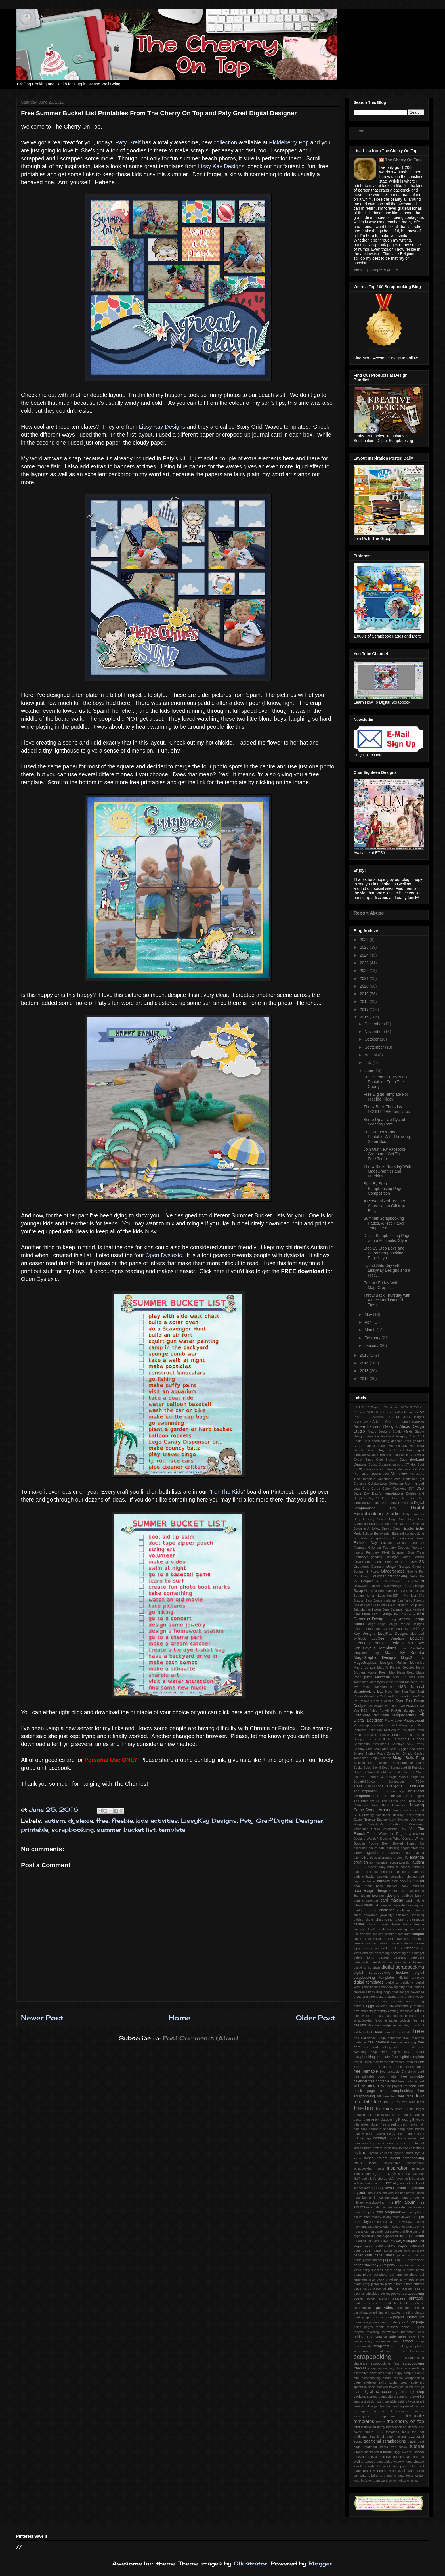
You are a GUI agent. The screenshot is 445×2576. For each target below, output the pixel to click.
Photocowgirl (414, 1720)
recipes (418, 2327)
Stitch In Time (405, 1772)
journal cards (385, 2174)
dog (379, 1992)
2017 (365, 1009)
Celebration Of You (409, 1469)
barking (359, 1876)
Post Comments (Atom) (200, 2037)
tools (405, 2432)
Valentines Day (394, 1829)
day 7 (401, 1948)
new (402, 2221)
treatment (370, 2447)
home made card (411, 2138)
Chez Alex (361, 1474)
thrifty (381, 2427)
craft (399, 1938)
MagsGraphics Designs (373, 1663)
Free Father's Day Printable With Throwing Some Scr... (387, 1137)
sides (389, 2373)
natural (382, 2221)
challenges (404, 1910)
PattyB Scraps (403, 1711)
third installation (365, 2427)
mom (367, 2217)
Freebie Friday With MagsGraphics (381, 1285)
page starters (386, 2245)
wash (402, 2471)
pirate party (362, 2284)
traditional (361, 2436)
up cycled (373, 2456)
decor (410, 1948)
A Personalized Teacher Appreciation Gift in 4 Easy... (384, 1206)
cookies (377, 1934)
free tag (389, 2096)
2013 (365, 1370)
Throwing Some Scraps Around (389, 1807)
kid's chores (378, 2178)
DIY (411, 1488)
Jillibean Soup (407, 1605)
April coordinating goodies (383, 1441)
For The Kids (227, 1492)
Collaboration (377, 1483)
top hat (418, 2432)
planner (394, 2288)
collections (386, 1929)
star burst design (411, 2387)
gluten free (378, 2124)
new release (415, 2221)
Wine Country (403, 1838)
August (371, 1055)
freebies (384, 2108)
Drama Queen (392, 1528)
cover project (383, 1938)
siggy (398, 2373)
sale (392, 2336)
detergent (417, 1957)
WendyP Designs (379, 1838)
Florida (405, 1557)
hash (410, 2129)
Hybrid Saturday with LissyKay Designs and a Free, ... (387, 1270)
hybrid (360, 2152)
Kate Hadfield (414, 1609)
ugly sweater (403, 2452)
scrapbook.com (413, 2351)
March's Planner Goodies (395, 1667)
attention (405, 1862)
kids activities (157, 1820)
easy (371, 2001)
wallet (393, 2470)
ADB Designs (413, 1417)
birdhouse (369, 1881)
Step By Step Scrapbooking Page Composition (383, 1188)
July (368, 1062)
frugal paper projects (369, 2114)
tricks (403, 2447)
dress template (372, 1996)
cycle (377, 1948)
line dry (405, 2192)
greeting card (397, 2124)
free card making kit (380, 2047)
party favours (406, 2265)
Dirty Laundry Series (370, 1519)
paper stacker (365, 2265)
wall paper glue (405, 2466)
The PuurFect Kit (366, 1800)
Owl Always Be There (383, 1705)
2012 (365, 1378)
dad (384, 1948)
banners (418, 1871)
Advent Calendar (386, 1422)
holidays (380, 2138)
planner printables (366, 2293)
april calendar (379, 1862)
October (372, 1039)
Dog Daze (397, 1519)
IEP (395, 1595)
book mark (363, 1886)
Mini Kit (399, 1677)
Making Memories (410, 1662)
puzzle (392, 2322)
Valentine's (416, 1824)
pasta (388, 2270)
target (374, 2406)
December (374, 1024)
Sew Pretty (415, 1744)
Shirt (393, 1749)
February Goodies (396, 1547)
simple (408, 2373)
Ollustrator (250, 2563)
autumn (360, 1867)
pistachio (377, 2284)
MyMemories (384, 1686)
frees (398, 2109)
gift (392, 2119)
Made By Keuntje (404, 1652)
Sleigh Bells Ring (408, 1757)
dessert (384, 1957)
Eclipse (367, 1533)
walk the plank (379, 2466)
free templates (387, 2101)
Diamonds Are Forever (383, 1502)
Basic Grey (376, 1450)
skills (382, 2382)
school (408, 2341)
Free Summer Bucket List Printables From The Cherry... (386, 1082)
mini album (405, 2202)
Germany (377, 1566)
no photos (361, 2231)
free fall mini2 (363, 2062)
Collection (396, 1483)
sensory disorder (395, 2368)
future (396, 2114)
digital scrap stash (367, 1967)
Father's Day (365, 1543)
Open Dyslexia (382, 1701)
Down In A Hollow (367, 1528)
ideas (373, 2163)
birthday (383, 1881)
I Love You (384, 1595)
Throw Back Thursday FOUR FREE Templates (387, 1109)
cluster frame (377, 1924)
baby (382, 1867)
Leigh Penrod (363, 1628)
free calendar (378, 2042)
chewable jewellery (378, 1915)
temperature (387, 2416)
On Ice (412, 1696)
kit (383, 2183)
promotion (361, 2322)
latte (367, 2188)
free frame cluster (385, 2062)
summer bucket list (126, 1829)
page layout (363, 2246)
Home (179, 2017)
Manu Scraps (364, 1667)
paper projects (394, 2260)
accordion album (365, 1848)
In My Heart (408, 1595)
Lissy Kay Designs (221, 166)
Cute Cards (371, 1488)
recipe (405, 2327)
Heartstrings (392, 1586)
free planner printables (408, 2066)
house (389, 2143)
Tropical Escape (376, 1819)
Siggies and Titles (411, 1749)
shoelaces (377, 2373)
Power (384, 1734)
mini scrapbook (388, 2212)
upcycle (370, 2461)
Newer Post (42, 2017)
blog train (415, 1881)
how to (401, 2143)
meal (380, 2197)
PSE (364, 1710)
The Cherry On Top (403, 160)
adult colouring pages (394, 1848)
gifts (357, 2124)
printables (384, 2307)
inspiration (398, 2168)
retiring (358, 2336)
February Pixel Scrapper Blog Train (395, 1552)
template (172, 1829)
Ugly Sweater (399, 1819)
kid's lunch (416, 2178)
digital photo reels (411, 1962)
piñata (398, 2284)
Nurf (421, 1691)
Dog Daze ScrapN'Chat (386, 1523)
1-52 (361, 1407)
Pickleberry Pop (289, 142)
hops (380, 2143)
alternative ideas (365, 1857)
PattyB (384, 1710)
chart (357, 1915)
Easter (409, 1529)
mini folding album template (385, 2207)
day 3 (392, 1948)
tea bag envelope (405, 2406)
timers (369, 2432)
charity (419, 1910)
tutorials (386, 2452)
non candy (376, 2231)
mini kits (411, 2207)
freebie (122, 1820)
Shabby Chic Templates (371, 1749)
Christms (360, 1483)
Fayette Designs (394, 1542)
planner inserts (413, 2288)
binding (411, 1876)
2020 (365, 986)
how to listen (382, 2148)
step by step (412, 2392)
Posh (420, 1730)
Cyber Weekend (394, 1488)
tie (404, 2427)
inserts (379, 2168)
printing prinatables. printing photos (398, 2312)
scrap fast (381, 2346)
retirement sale (412, 2332)
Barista (359, 1450)
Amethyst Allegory (394, 1436)
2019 (365, 994)
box (395, 1890)
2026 (365, 939)
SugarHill (417, 1777)
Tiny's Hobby (402, 1810)
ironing (358, 2173)
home (392, 2138)
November (374, 1031)
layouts (360, 2192)
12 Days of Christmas (382, 1407)
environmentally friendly (406, 2006)
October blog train (393, 1696)
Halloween (415, 1581)
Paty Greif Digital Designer (281, 1820)
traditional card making (388, 2436)
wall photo (379, 2470)
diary (373, 1962)
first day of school (411, 2025)
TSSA (420, 1781)
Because (373, 1454)
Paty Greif (129, 142)
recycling (372, 2332)
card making (391, 1900)
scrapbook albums (372, 2351)
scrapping (375, 2368)
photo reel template (393, 2274)
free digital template (408, 2057)
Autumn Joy (398, 1445)
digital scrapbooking (402, 1967)
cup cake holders (398, 1943)
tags (411, 2401)
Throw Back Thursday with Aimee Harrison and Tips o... (387, 1300)
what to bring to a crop (376, 2475)
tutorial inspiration (366, 2452)
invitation (418, 2168)
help (401, 2133)
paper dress (384, 2255)
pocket (385, 2293)
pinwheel (392, 2279)
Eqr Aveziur (382, 1533)
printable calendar (367, 2303)
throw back (394, 2427)
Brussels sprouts (391, 1464)
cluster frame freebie (407, 1924)
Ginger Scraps (398, 1567)
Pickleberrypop (402, 1725)
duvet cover (415, 1996)
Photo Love (393, 1720)
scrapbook (416, 2346)
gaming (407, 2114)
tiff (409, 2427)
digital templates (368, 1982)
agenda (372, 1853)
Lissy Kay (408, 1628)
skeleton (370, 2382)
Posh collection (365, 1734)
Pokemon (408, 1730)
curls (368, 1948)
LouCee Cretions (388, 1643)
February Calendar (367, 1547)
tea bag (385, 2406)
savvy (358, 2341)
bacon (358, 1871)
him (409, 2133)
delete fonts (364, 1957)
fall (416, 2011)
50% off (372, 1412)
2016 (365, 1017)
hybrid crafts (403, 2153)
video (397, 2461)
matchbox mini (364, 2197)
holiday (419, 2133)
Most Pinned (395, 1682)
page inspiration (410, 2240)
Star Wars (367, 1772)
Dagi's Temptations (388, 1493)
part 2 (381, 2265)
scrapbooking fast (385, 2363)
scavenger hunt (387, 2341)
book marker (386, 1886)
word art (374, 2480)
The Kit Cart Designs (406, 1796)
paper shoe (416, 2260)
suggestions (387, 2396)
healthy (359, 2133)
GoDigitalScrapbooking (389, 1576)
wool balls (361, 2480)
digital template (411, 1977)
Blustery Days (396, 1459)
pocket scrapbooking (407, 2294)
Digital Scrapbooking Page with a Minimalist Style (387, 1238)
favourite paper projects (392, 2020)
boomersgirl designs (372, 1890)
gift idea (401, 2120)
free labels (383, 2066)
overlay (377, 2240)
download (417, 1992)
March (370, 1330)
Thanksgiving (364, 1786)
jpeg (401, 2173)
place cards (362, 2288)
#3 (355, 1407)
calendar (372, 1900)
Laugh (370, 1624)
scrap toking (399, 2346)
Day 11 (374, 1498)
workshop (399, 2480)
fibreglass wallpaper (382, 2025)
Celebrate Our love (378, 1469)
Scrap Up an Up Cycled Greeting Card (384, 1122)
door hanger (400, 1992)
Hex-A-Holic (404, 1590)
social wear (398, 2382)
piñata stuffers (414, 2284)
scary (369, 2341)
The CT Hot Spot (388, 1786)
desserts (400, 1957)
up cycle (360, 2456)
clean (389, 1919)
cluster (359, 1924)
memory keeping (412, 2197)
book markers (412, 1886)
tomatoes (392, 2432)
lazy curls (374, 2192)
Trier (408, 1815)
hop (372, 2143)
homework (361, 2143)
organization (362, 2240)
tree (393, 2447)
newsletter (382, 2226)
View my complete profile (376, 269)
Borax (372, 1464)
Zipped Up (415, 1843)
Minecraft (382, 1677)
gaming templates (376, 2119)
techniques (361, 2416)
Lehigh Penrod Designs (406, 1624)
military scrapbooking (369, 2202)
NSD (402, 1687)
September (374, 1047)
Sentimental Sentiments (371, 1744)
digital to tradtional (400, 1982)
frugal (420, 2109)
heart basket (375, 2133)
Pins (421, 1725)
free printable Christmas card (402, 2071)
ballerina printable (380, 1871)
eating (382, 2001)
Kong (392, 1619)
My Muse (362, 1686)
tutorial (417, 2446)
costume (390, 1934)
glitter (365, 2124)
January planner (385, 1600)
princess (398, 2298)
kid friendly (361, 2178)
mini (390, 2202)
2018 (365, 1001)
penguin (399, 2270)
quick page (415, 2322)
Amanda (373, 1436)
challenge (387, 1910)
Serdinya (398, 1744)
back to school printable (405, 1867)
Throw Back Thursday (387, 1805)
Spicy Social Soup (376, 1767)
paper (366, 2250)
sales (402, 2336)
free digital (391, 2052)
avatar (372, 1867)
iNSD (358, 2163)
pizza (388, 2284)
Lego (381, 1624)
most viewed (401, 2217)
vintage (407, 2461)
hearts (391, 2133)
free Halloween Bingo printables (377, 2038)
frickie (409, 2109)
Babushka (417, 1445)
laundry (377, 2188)
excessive (406, 2011)
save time (416, 2336)
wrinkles (412, 2480)
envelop (381, 2006)
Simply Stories (380, 1758)
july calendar (415, 2173)
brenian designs (385, 1896)
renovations (390, 2332)
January (372, 1345)
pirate (420, 2279)
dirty (402, 1987)
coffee (374, 1929)
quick (401, 2322)
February (372, 1338)
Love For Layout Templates (389, 1645)
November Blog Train (400, 1691)
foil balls (360, 2032)
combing (401, 1929)
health (419, 2129)
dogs (387, 1992)
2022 (365, 970)
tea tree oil (382, 2411)
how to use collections (408, 2148)
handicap (389, 2129)
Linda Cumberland (387, 1628)
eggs (370, 2006)
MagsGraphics (412, 1658)
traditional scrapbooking (385, 2441)
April (368, 1322)
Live (413, 1633)
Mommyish (377, 1682)
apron (394, 1862)
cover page (362, 1938)
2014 (365, 1363)
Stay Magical (385, 1772)
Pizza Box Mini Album (384, 1730)
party (391, 2265)
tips (379, 2431)
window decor (403, 2475)
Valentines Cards (367, 1829)
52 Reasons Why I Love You (399, 1412)
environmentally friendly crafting (376, 2011)
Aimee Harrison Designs (376, 1426)
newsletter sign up (403, 2226)
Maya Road (405, 1672)
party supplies (373, 2270)
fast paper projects (401, 2015)
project (398, 2317)
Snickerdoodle (403, 1762)
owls (392, 2240)
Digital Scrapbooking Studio (389, 1510)
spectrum (360, 2387)
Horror (369, 1595)
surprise (383, 2401)
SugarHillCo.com (365, 1781)
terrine (380, 2422)
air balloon (391, 1852)
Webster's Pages (393, 1834)
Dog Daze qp (414, 1523)
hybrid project (375, 2158)
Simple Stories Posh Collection (377, 1753)
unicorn (418, 2452)
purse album (378, 2322)
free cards (407, 2047)
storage (372, 2396)
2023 (365, 963)
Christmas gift (413, 1479)
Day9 (385, 1498)
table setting (398, 2401)
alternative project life (393, 1857)
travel (412, 2441)
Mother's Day (414, 1682)
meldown (391, 2197)
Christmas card (389, 1479)
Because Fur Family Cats (398, 1454)
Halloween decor (367, 1586)
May (368, 1314)
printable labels (396, 2303)
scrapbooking (72, 1829)
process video (382, 2317)
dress (357, 1996)
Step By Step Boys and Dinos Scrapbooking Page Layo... (384, 1253)
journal (369, 2173)
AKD (367, 1422)
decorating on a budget (407, 1953)
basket (370, 1876)
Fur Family (409, 1561)
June (369, 1070)
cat (376, 1905)
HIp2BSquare (392, 1581)
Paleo (374, 1710)
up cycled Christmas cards (400, 2456)
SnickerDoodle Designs (371, 1762)
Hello (373, 1590)
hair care (360, 2129)
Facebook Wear (412, 1538)
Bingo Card (374, 1459)
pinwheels (407, 2279)
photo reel (370, 2274)
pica (372, 2279)
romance (381, 2336)
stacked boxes (387, 2387)
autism (54, 1820)
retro (369, 2336)
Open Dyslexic (163, 1255)
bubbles (407, 1895)
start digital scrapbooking (375, 2392)
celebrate (370, 1910)
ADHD (358, 1422)
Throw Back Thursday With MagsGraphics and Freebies (387, 1171)
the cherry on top (405, 2421)
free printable (366, 2071)
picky (380, 2279)
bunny (419, 1895)
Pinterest (360, 1730)
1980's (404, 1407)
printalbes (403, 2307)
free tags (405, 2096)
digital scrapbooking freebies (381, 1973)
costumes (404, 1934)
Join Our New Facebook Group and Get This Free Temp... (385, 1154)
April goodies (414, 1441)
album (408, 1852)
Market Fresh (377, 1672)
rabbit (380, 2327)
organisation (414, 2236)
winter (419, 2476)
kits (388, 2183)
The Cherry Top (392, 1791)
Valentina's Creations (385, 1824)
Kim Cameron (404, 1614)
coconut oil (361, 1929)
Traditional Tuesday (389, 1815)
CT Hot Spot (414, 1464)
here (219, 1271)
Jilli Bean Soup (384, 1605)
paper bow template (409, 2250)
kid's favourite (398, 2178)
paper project (372, 2260)
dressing (390, 1996)
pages (402, 2246)
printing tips (362, 2317)
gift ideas (417, 2120)
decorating (382, 1953)
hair (421, 2124)
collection (225, 142)
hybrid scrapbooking (407, 2158)
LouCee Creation (388, 1638)
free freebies (408, 2062)
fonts (370, 2032)
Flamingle (391, 1557)
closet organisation (410, 1919)
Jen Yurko (405, 1600)
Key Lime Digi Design (373, 1614)
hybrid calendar (380, 2153)
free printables (371, 2086)
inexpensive (391, 2163)
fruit (388, 2114)
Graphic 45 (371, 1581)
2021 (365, 978)
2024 (365, 955)
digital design (387, 1962)
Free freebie (374, 1561)
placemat (379, 2288)
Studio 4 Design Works (388, 1777)
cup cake (378, 1943)
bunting (359, 1900)
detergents (361, 1962)
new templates (364, 2226)
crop (368, 1943)
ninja (420, 2226)
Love (409, 1643)
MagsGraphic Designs (375, 1657)
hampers (375, 2129)
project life (414, 2317)
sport (371, 2387)
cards (368, 1905)
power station (377, 2298)
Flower (358, 1561)
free (102, 1820)
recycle (359, 2332)
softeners (417, 2382)
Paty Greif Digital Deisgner (383, 1715)
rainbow (392, 2327)
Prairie (396, 1734)
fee (415, 2020)
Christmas (399, 1474)
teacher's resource (409, 2411)
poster (359, 2298)
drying (402, 1996)
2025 (365, 947)
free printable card (382, 2081)
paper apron (383, 2250)
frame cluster (402, 2032)
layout (390, 2188)
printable (34, 1829)
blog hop (398, 1881)
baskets (383, 1876)
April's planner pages (370, 1445)
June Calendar (393, 1609)
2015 (365, 1355)
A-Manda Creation (384, 1417)
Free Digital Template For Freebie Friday (386, 1096)
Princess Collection (379, 1739)
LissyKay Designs (209, 1820)
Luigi (376, 1653)
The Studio (389, 1800)
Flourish (418, 1557)
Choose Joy (379, 1474)
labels (404, 2183)
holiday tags (362, 2138)
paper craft (363, 2255)
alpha (420, 1852)
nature (393, 2221)
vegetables (384, 2461)
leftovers (388, 2192)
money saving (381, 2217)
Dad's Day (362, 1493)
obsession (392, 2231)
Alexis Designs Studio (385, 1431)
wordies (386, 2480)
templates (364, 2421)
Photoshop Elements (370, 1725)
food (378, 2032)
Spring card (399, 1767)
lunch (420, 2192)
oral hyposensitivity (389, 2236)
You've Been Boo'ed (386, 1843)
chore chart (374, 1919)
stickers (360, 2397)
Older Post (315, 2017)
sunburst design (365, 2401)
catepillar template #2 (394, 1905)
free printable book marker (376, 2076)
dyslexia (80, 1820)
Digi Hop (406, 1502)
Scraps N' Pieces (409, 1739)
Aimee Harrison (412, 1422)
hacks (413, 2124)
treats (384, 2447)
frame (387, 2032)
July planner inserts (367, 1609)
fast (380, 2015)
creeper (359, 1943)
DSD (420, 1489)
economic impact (403, 2001)
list (413, 2192)
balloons (403, 1871)
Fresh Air (392, 1561)
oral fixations (409, 2231)
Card (358, 1469)
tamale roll (361, 2406)
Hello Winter (386, 1590)
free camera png (403, 2042)
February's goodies (368, 1557)
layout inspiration (410, 2188)
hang (401, 2129)
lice (396, 2192)
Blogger (320, 2563)
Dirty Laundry (413, 1514)
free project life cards (400, 2086)
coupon (418, 1934)
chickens (402, 1915)
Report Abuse (369, 912)
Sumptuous (397, 1781)
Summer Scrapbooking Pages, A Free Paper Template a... (384, 1223)
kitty (395, 2183)
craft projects (414, 1938)
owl (385, 2240)
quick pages (363, 2327)
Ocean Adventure (366, 1696)
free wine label (413, 2102)
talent (420, 2401)
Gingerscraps (392, 1571)
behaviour (397, 1876)
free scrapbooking (396, 2091)
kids (356, 2183)
